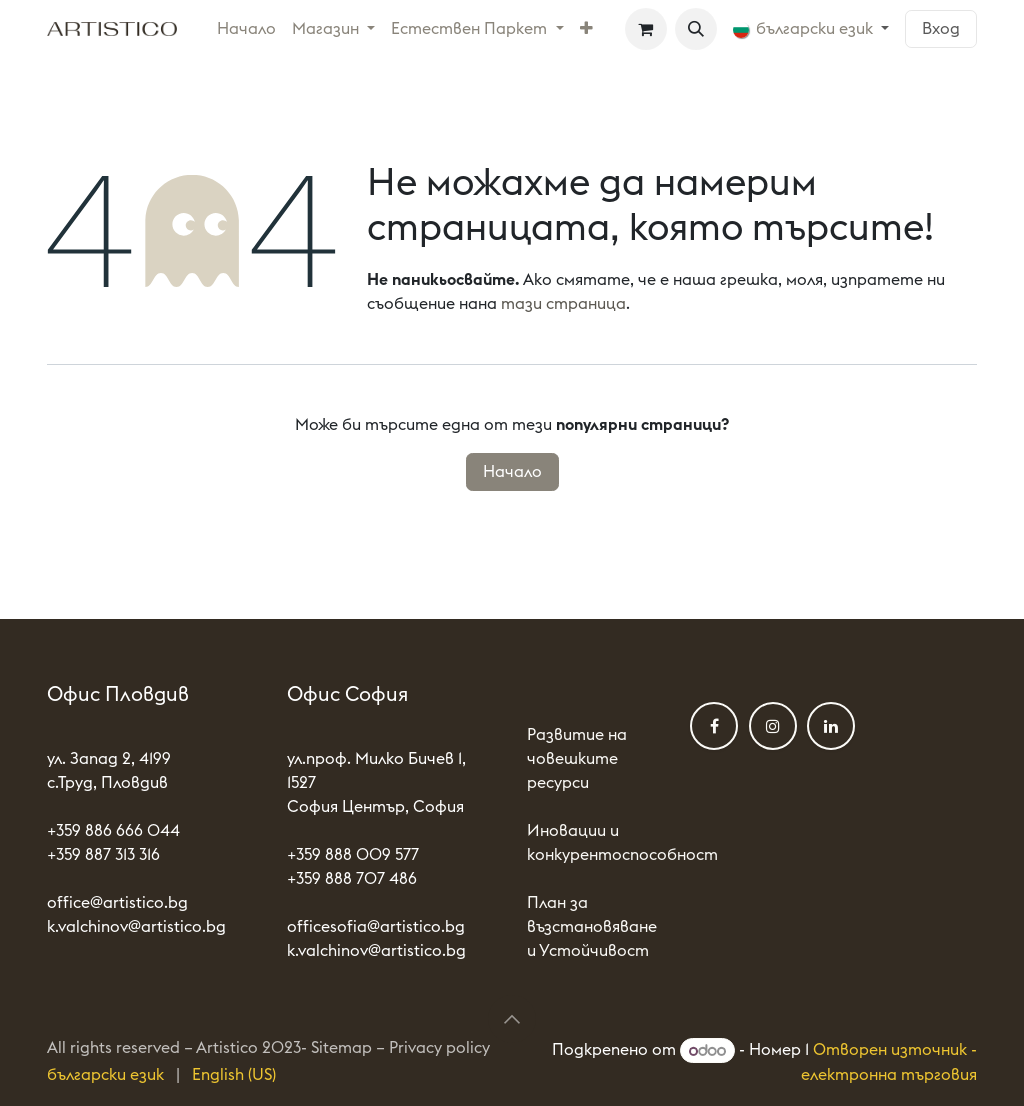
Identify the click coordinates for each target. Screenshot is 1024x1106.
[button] (696, 29)
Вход (941, 29)
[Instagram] (773, 726)
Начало (512, 472)
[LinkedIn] (831, 726)
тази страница (563, 304)
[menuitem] (246, 29)
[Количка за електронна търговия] (646, 29)
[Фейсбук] (714, 726)
